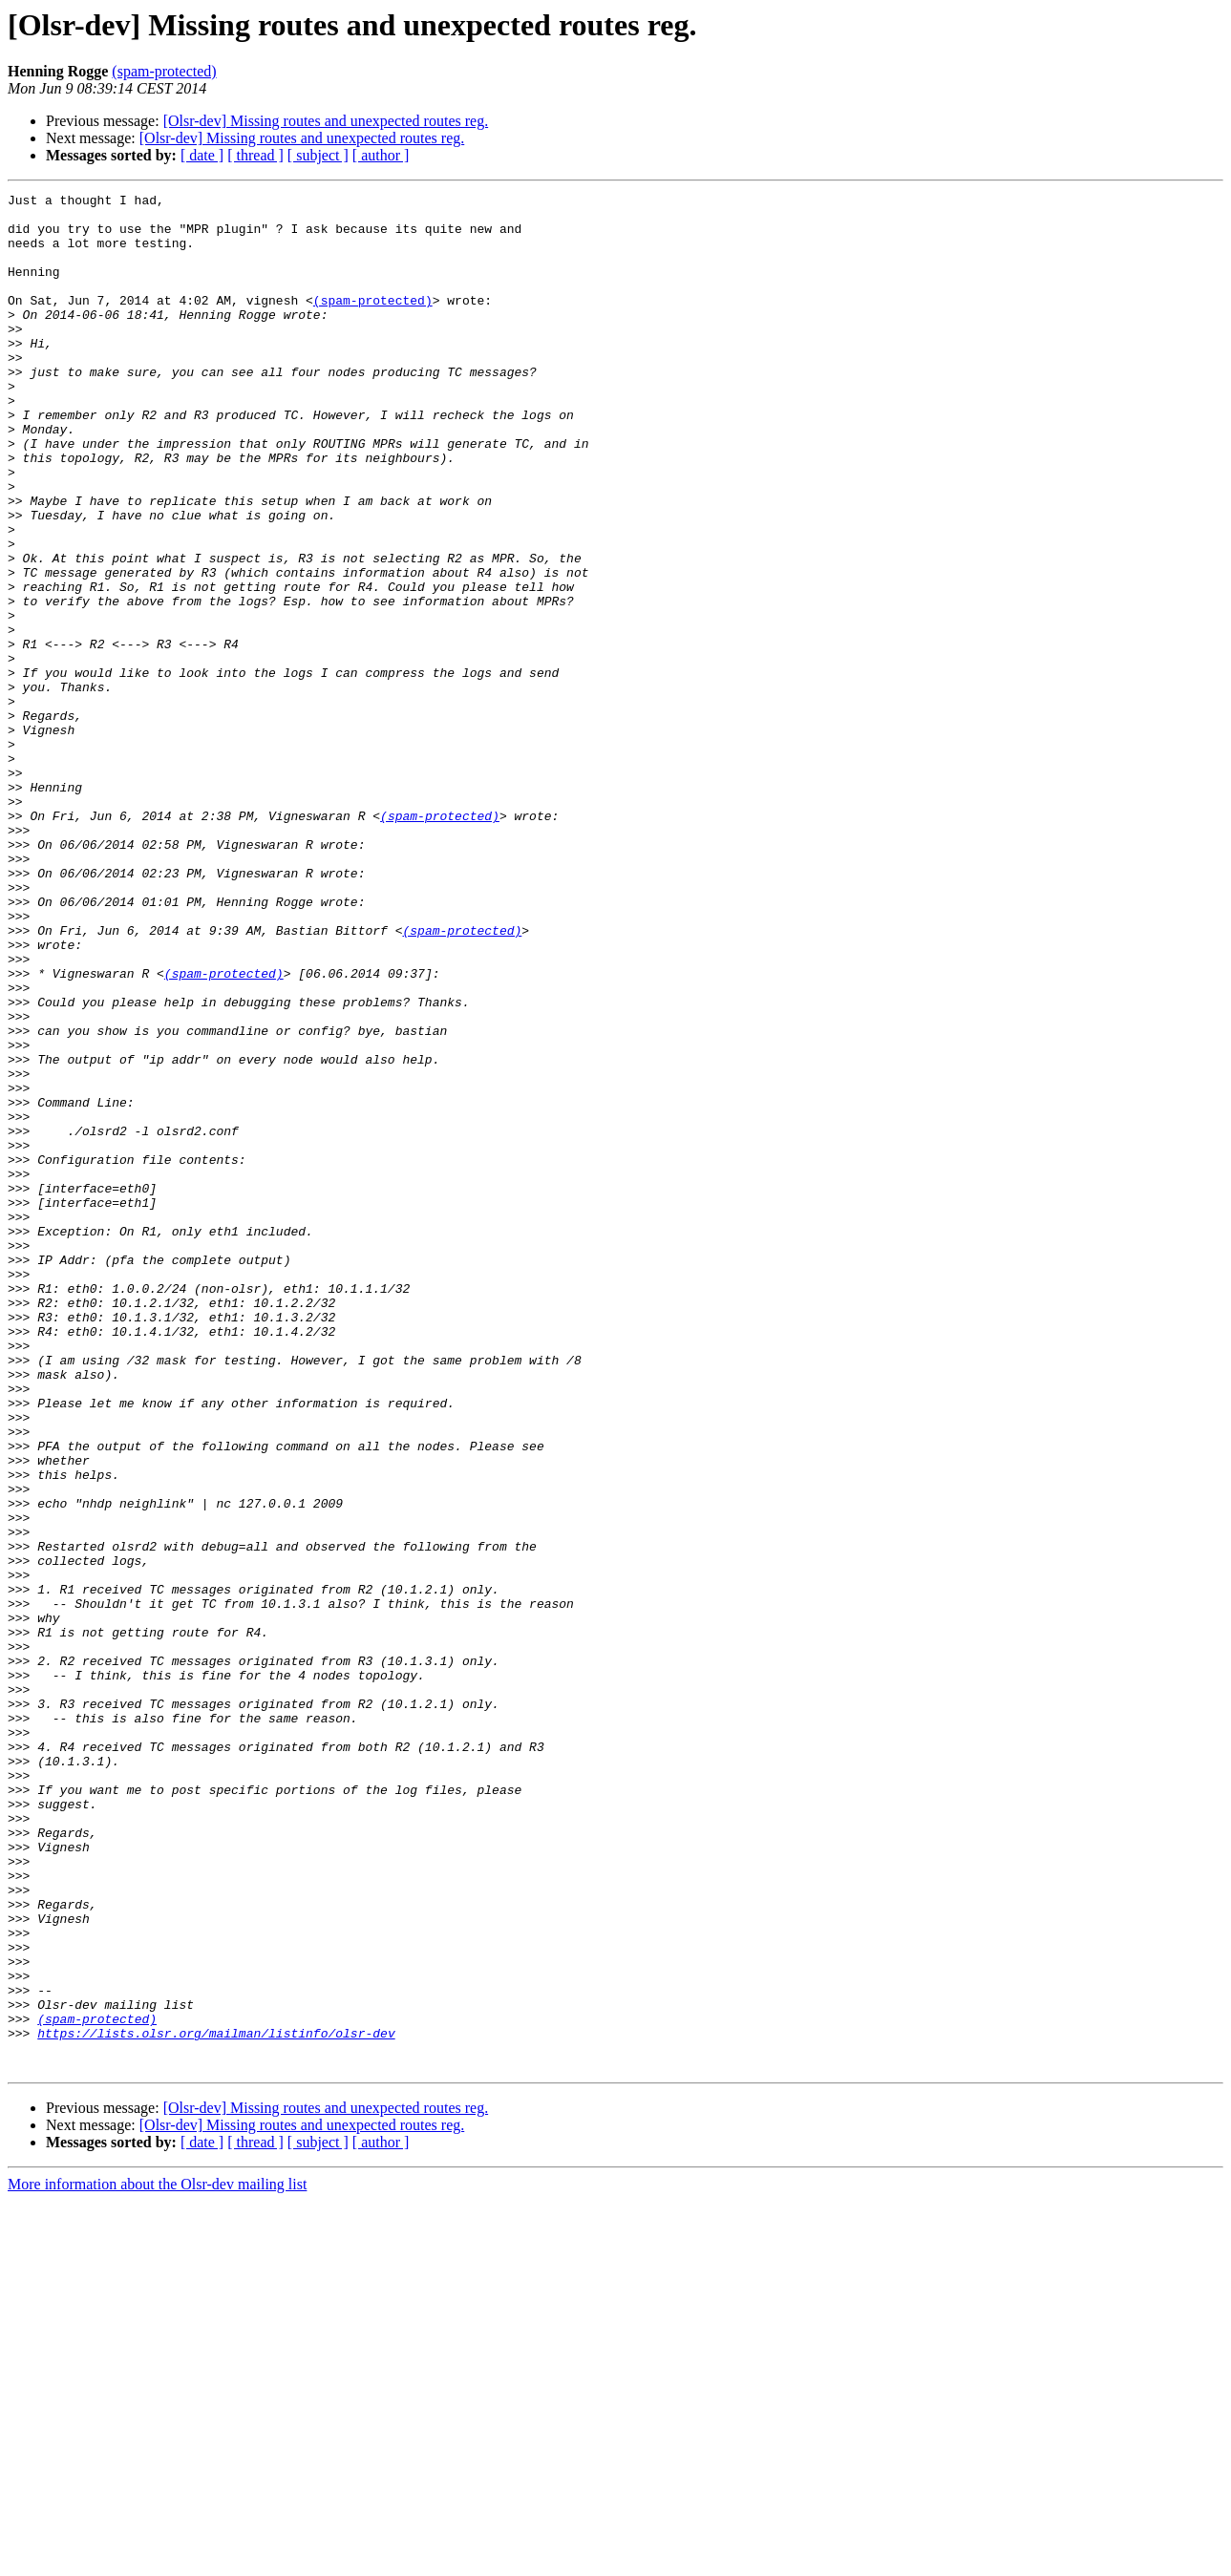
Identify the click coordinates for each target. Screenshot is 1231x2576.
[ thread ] (255, 155)
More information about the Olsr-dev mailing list (157, 2559)
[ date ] (201, 155)
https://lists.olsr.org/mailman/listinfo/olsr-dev (215, 2402)
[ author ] (381, 155)
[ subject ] (318, 155)
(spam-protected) (164, 71)
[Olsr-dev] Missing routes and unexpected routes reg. (325, 121)
